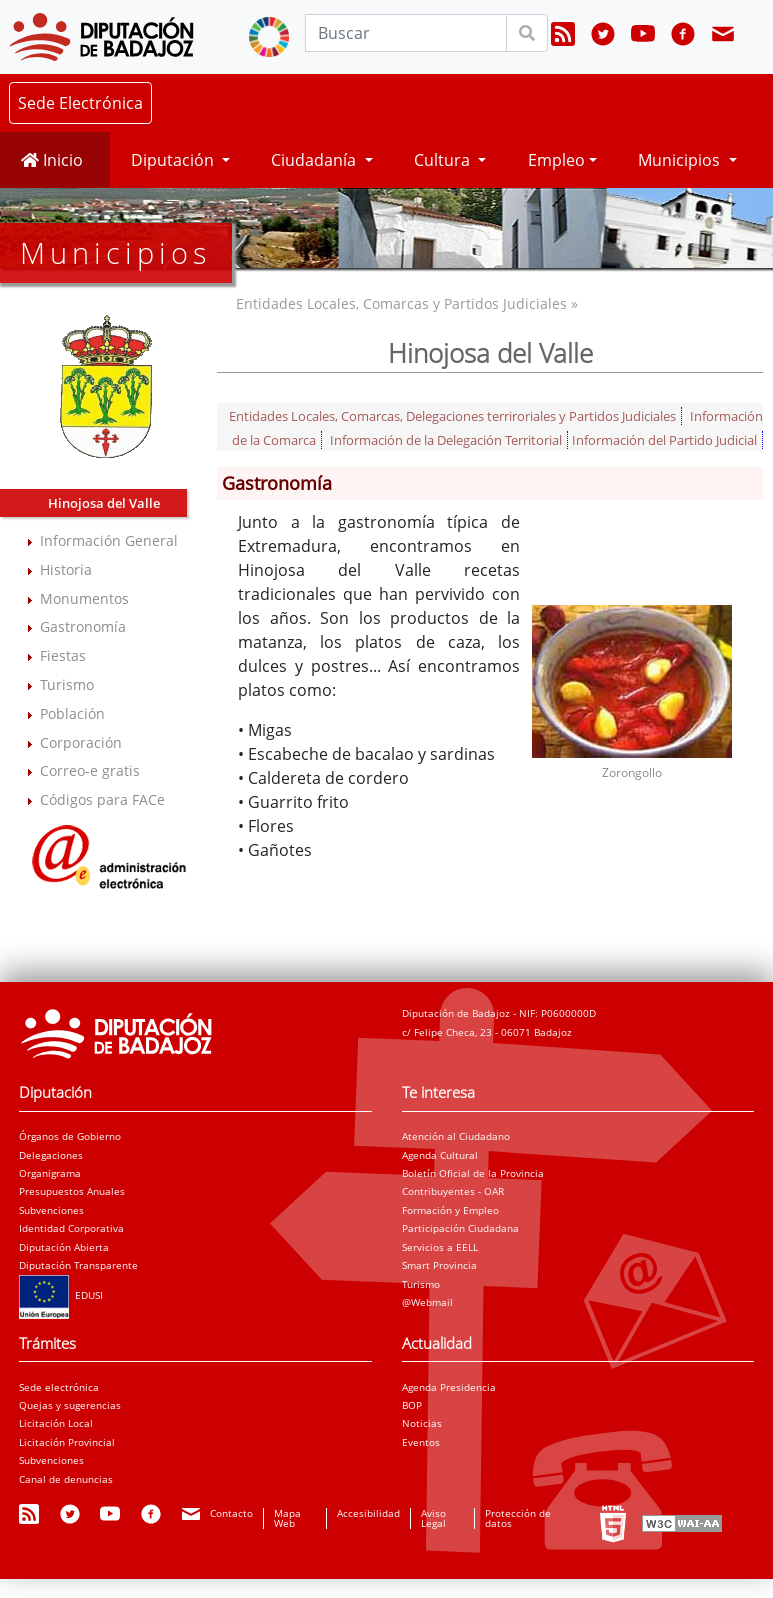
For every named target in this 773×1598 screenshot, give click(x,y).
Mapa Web (287, 1518)
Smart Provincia (439, 1265)
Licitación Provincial (67, 1442)
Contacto (231, 1513)
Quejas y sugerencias (70, 1405)
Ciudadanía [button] (315, 160)
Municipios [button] (681, 160)
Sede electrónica (59, 1387)
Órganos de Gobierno (70, 1136)
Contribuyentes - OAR (453, 1191)
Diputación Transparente (78, 1265)
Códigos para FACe (102, 799)
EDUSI (61, 1295)
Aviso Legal (433, 1518)
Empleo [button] (556, 160)
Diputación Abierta (64, 1247)
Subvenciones (51, 1210)
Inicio (52, 160)
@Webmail (427, 1302)
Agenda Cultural (440, 1155)
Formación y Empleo (450, 1210)
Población (72, 713)
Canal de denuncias (66, 1479)
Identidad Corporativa (71, 1228)
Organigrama (50, 1173)
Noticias (422, 1423)
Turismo (67, 684)
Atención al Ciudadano (456, 1136)
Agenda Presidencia (449, 1387)
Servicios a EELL (440, 1247)
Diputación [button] (174, 160)
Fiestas (63, 655)
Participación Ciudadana (460, 1228)
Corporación (81, 742)
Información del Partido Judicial (664, 440)
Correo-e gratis (90, 770)
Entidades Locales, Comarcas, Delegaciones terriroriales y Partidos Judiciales (452, 416)
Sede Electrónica (80, 103)
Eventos (421, 1442)
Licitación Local (56, 1423)
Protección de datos (518, 1518)
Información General (109, 540)
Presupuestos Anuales (72, 1191)
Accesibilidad (368, 1513)
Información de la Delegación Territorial (446, 440)
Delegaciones (51, 1155)
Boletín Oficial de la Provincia (473, 1173)
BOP (412, 1405)
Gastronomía (83, 626)
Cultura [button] (444, 160)
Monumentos (84, 598)
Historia (66, 569)
